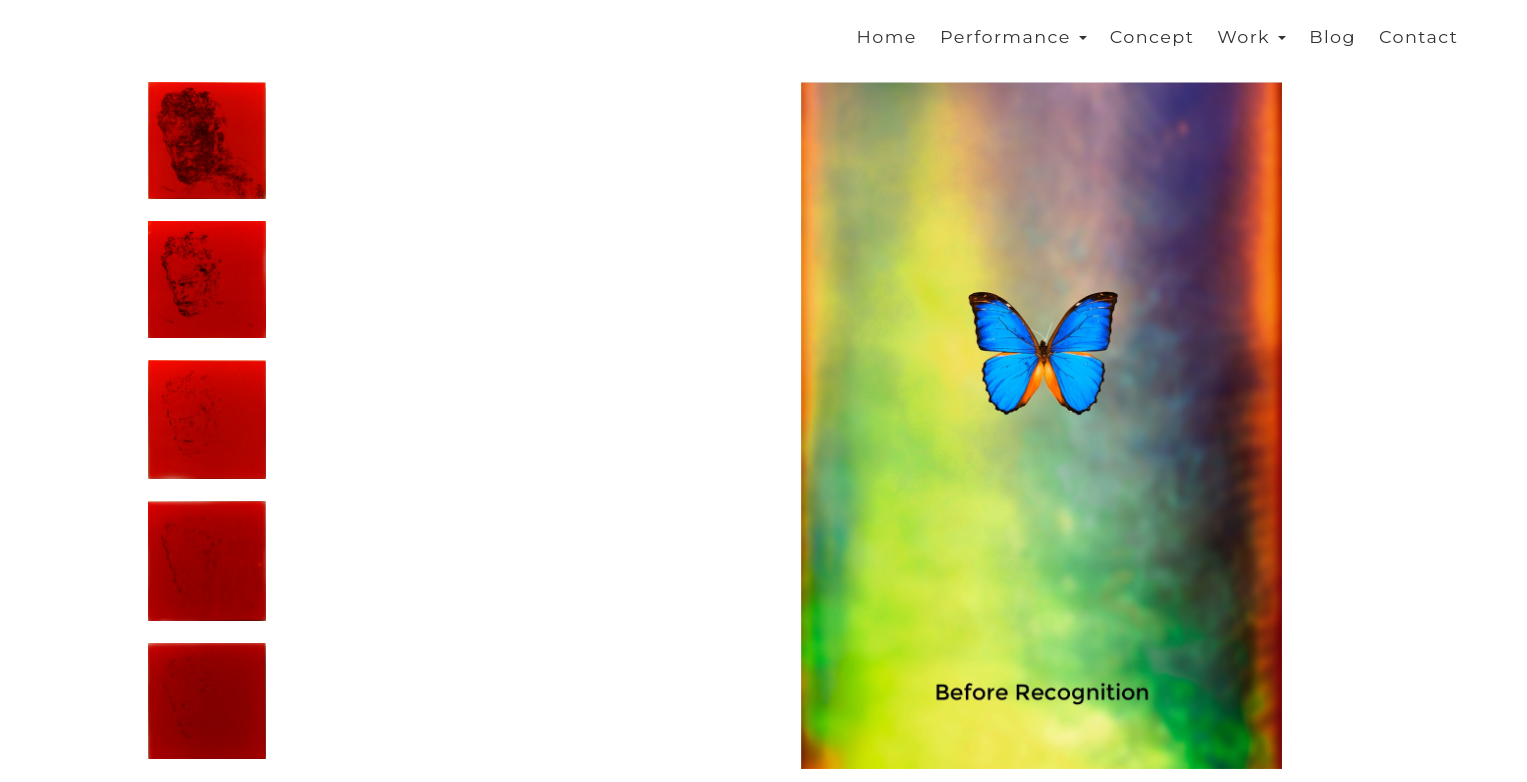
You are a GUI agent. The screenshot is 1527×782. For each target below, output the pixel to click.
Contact (1418, 36)
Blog (1332, 36)
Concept (1152, 36)
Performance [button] (1013, 36)
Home (887, 36)
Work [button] (1251, 36)
